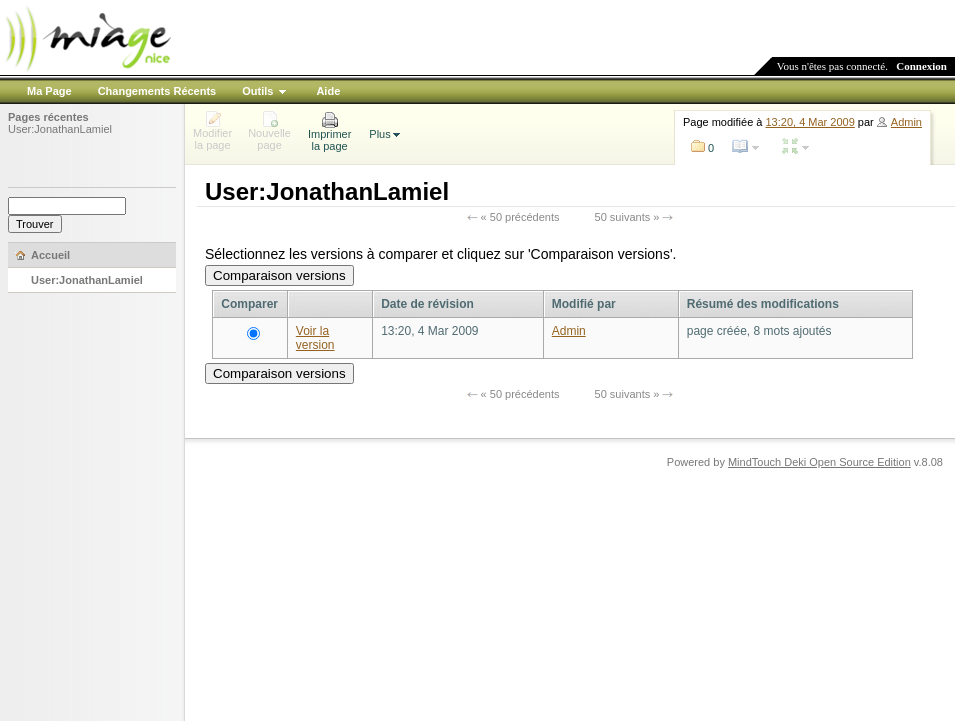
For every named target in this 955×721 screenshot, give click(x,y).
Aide (328, 91)
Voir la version (315, 338)
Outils (257, 91)
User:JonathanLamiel (60, 129)
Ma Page (49, 91)
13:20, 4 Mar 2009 (810, 122)
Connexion (921, 66)
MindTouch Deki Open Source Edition (819, 462)
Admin (906, 122)
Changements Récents (157, 91)
